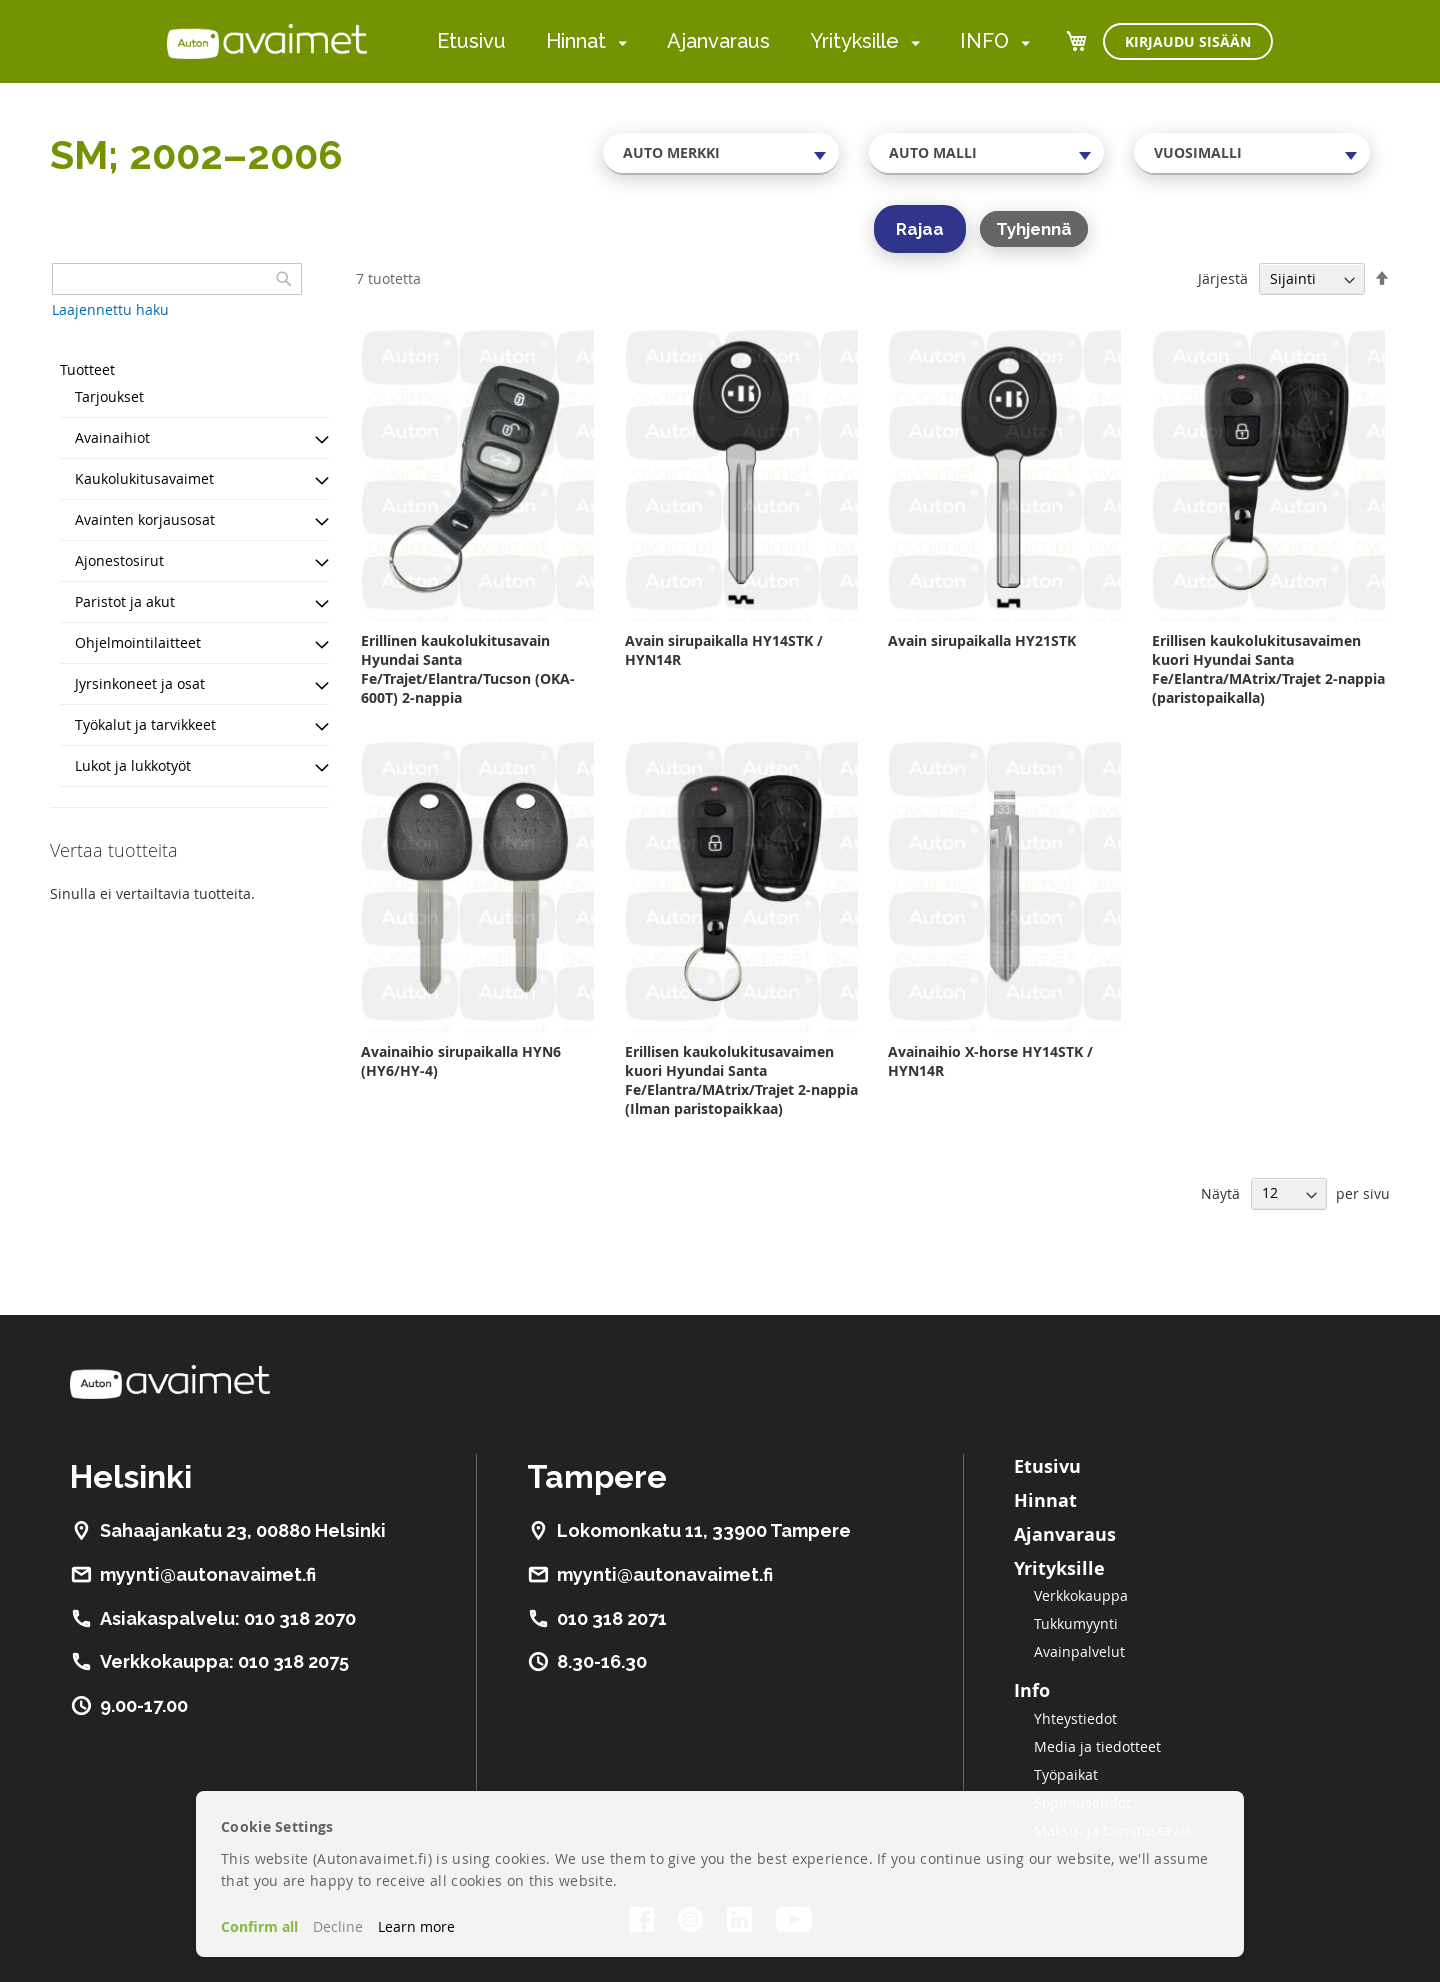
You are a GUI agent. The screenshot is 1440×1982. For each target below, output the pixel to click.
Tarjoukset (109, 396)
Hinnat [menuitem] (576, 41)
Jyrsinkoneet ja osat (140, 683)
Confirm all (259, 1926)
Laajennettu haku (110, 309)
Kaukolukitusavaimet (144, 478)
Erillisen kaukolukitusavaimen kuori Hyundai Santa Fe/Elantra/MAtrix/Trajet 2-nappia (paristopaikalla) (1268, 669)
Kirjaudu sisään (1188, 41)
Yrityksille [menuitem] (854, 41)
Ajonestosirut (119, 560)
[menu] (733, 41)
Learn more (416, 1926)
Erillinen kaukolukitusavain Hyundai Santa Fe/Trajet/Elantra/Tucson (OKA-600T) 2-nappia (468, 669)
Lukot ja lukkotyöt (133, 765)
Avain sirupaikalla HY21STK (982, 640)
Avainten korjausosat (145, 519)
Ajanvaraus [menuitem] (718, 41)
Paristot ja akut (125, 601)
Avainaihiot (112, 437)
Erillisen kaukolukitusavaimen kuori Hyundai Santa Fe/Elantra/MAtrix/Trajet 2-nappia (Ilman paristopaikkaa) (741, 1080)
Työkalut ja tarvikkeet (145, 724)
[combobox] (721, 153)
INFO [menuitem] (984, 41)
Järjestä (1223, 278)
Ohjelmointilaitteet (138, 642)
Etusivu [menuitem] (471, 41)
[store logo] (267, 41)
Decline (338, 1926)
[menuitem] (618, 42)
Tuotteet (87, 369)
